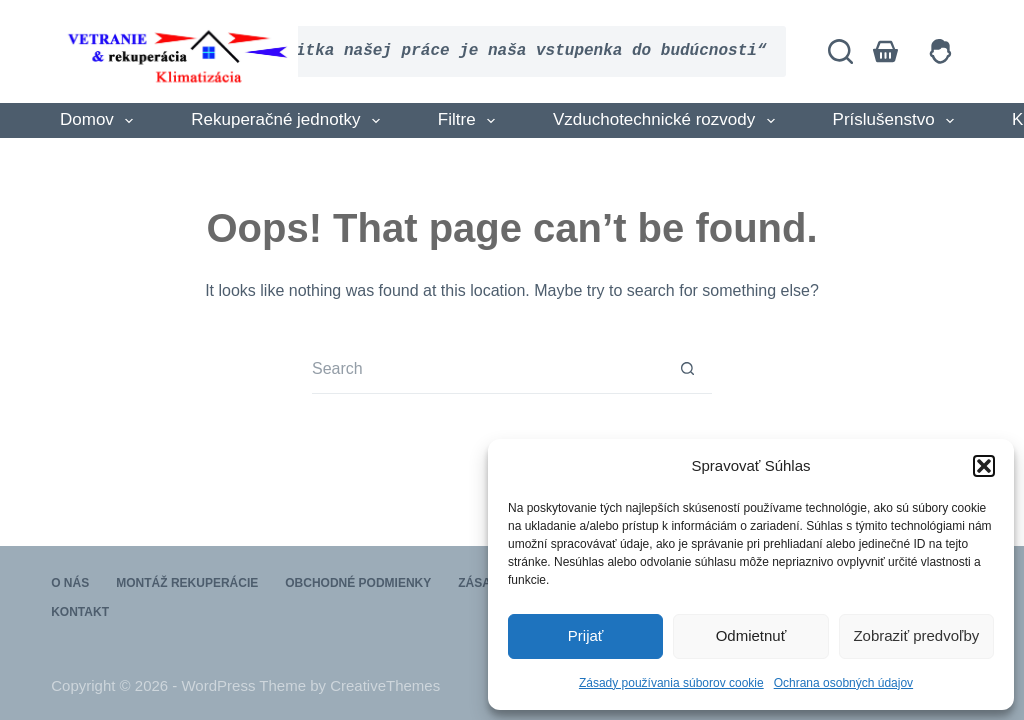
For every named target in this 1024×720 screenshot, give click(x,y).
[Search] (840, 51)
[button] (984, 466)
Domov (100, 121)
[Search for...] (487, 369)
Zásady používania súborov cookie (671, 683)
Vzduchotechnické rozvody (668, 121)
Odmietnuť (751, 635)
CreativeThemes (385, 685)
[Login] (940, 51)
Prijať (586, 635)
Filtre (470, 121)
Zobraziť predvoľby (916, 635)
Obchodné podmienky (358, 583)
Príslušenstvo (897, 121)
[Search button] (687, 369)
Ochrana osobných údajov (843, 683)
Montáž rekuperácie (187, 583)
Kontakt (80, 612)
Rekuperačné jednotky (289, 121)
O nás (70, 583)
